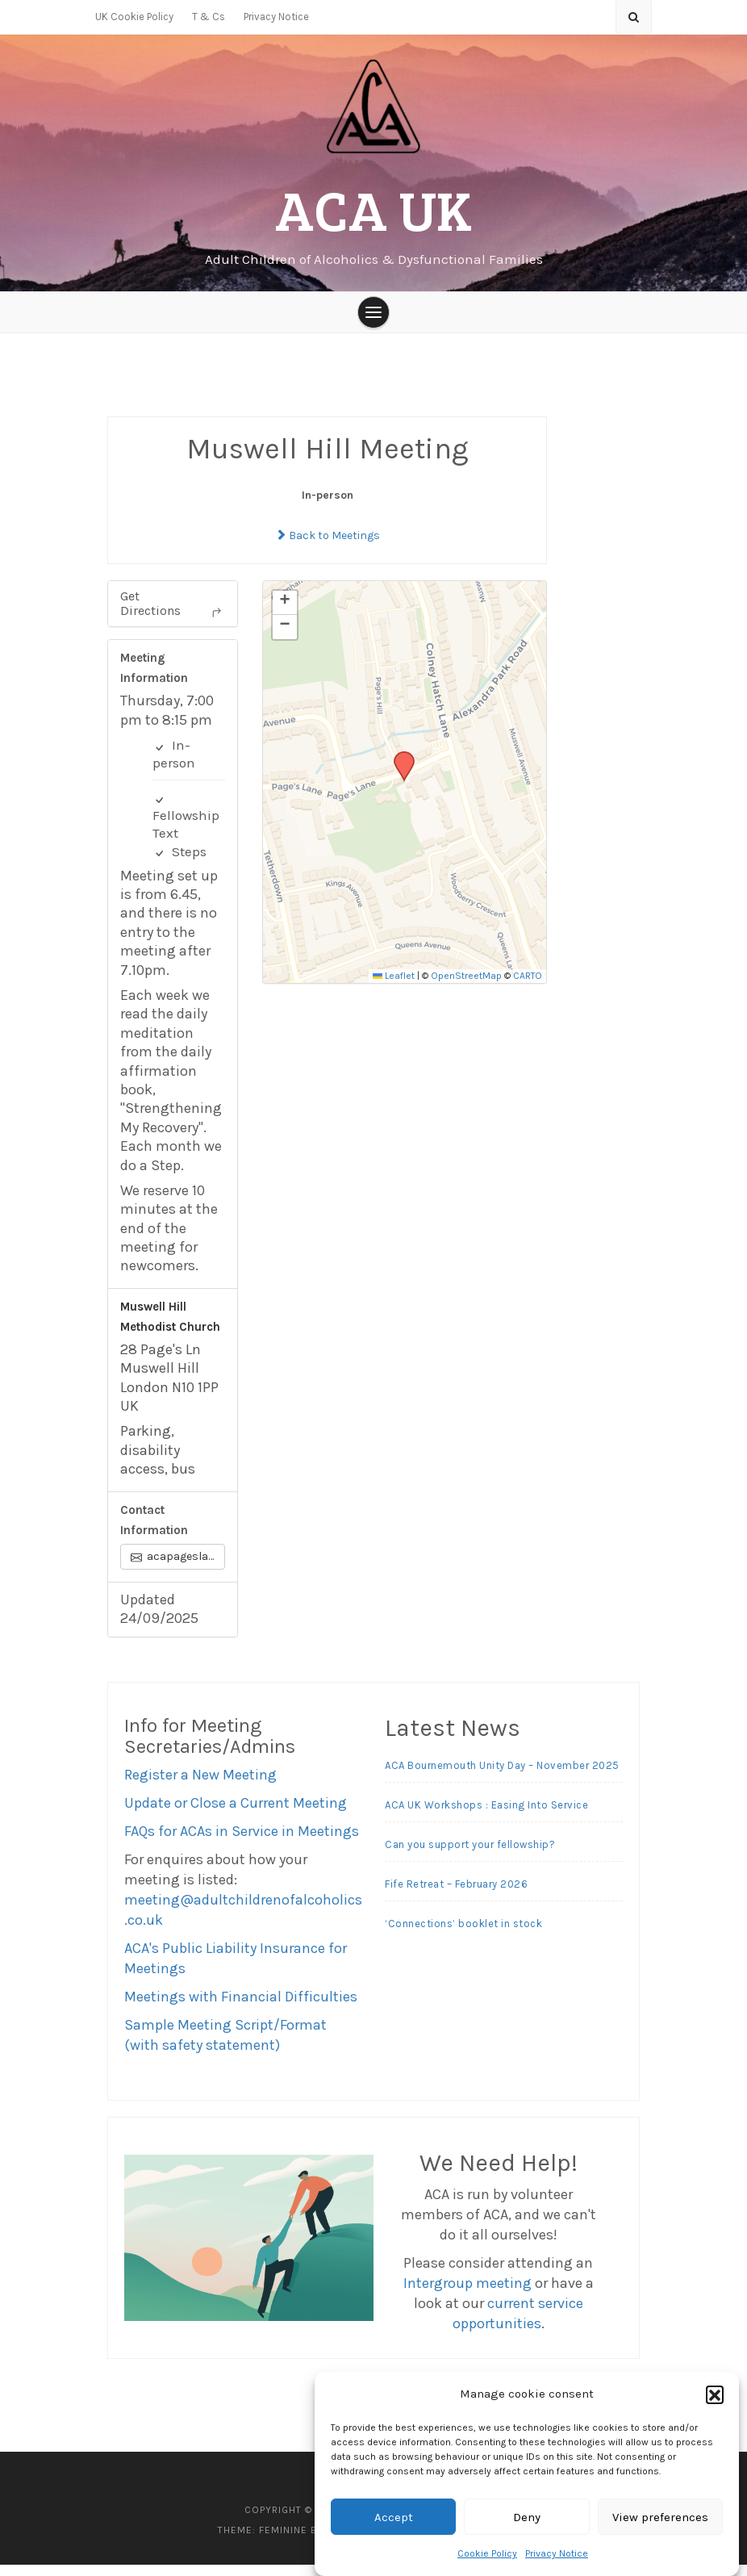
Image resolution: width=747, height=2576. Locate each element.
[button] (715, 2394)
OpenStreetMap (466, 987)
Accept (393, 2517)
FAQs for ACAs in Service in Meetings (241, 1842)
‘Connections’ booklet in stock (463, 1934)
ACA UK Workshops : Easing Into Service (486, 1815)
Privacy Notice (556, 2553)
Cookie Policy (487, 2553)
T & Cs (208, 16)
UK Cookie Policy (134, 16)
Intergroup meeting (467, 2294)
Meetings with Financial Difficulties (240, 2008)
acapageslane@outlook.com (178, 1567)
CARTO (527, 987)
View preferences (660, 2517)
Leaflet (394, 987)
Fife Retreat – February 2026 (456, 1894)
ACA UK (373, 210)
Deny (526, 2517)
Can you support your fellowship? (470, 1855)
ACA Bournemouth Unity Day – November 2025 (502, 1776)
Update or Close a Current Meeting (235, 1814)
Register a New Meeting (200, 1786)
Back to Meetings (327, 547)
